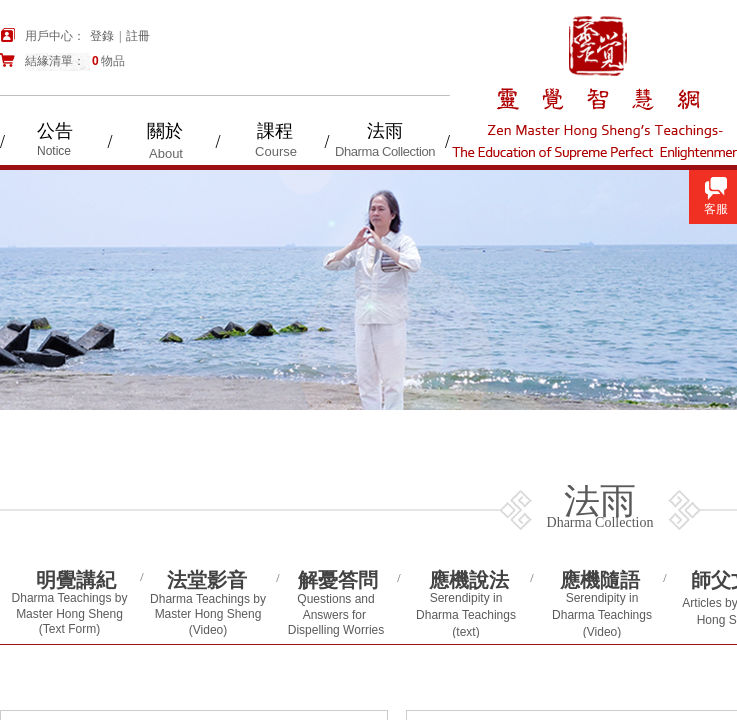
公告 (55, 131)
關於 (165, 131)
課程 (275, 131)
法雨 (385, 131)
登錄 (102, 36)
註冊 (138, 36)
